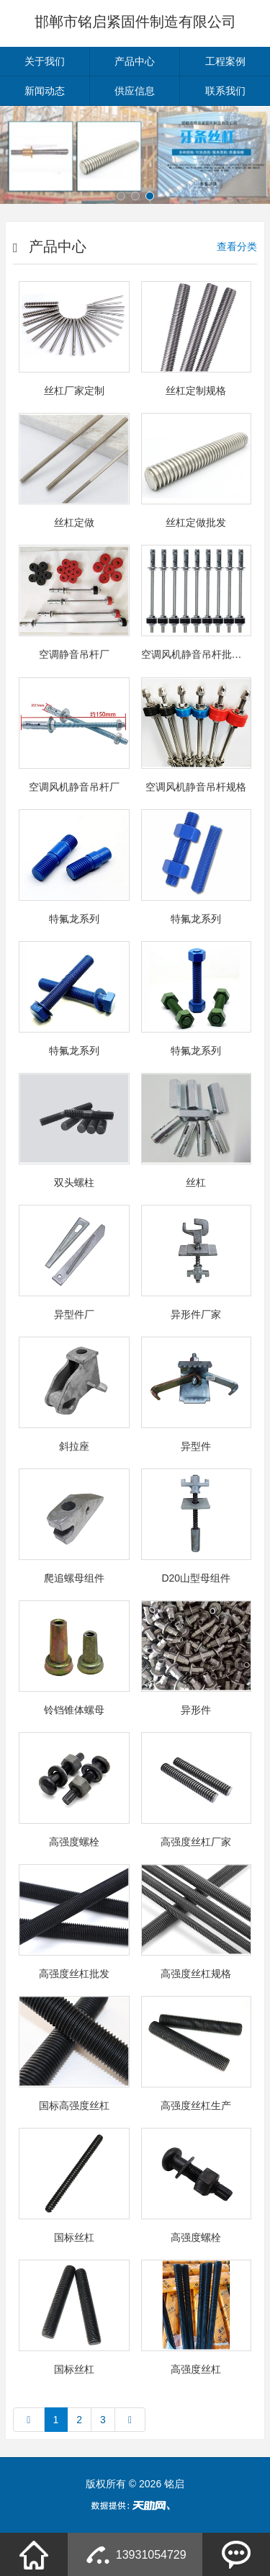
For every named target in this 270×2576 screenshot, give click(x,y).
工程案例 (225, 61)
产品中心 (134, 61)
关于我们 (44, 61)
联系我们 (225, 91)
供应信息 (134, 91)
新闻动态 (44, 91)
